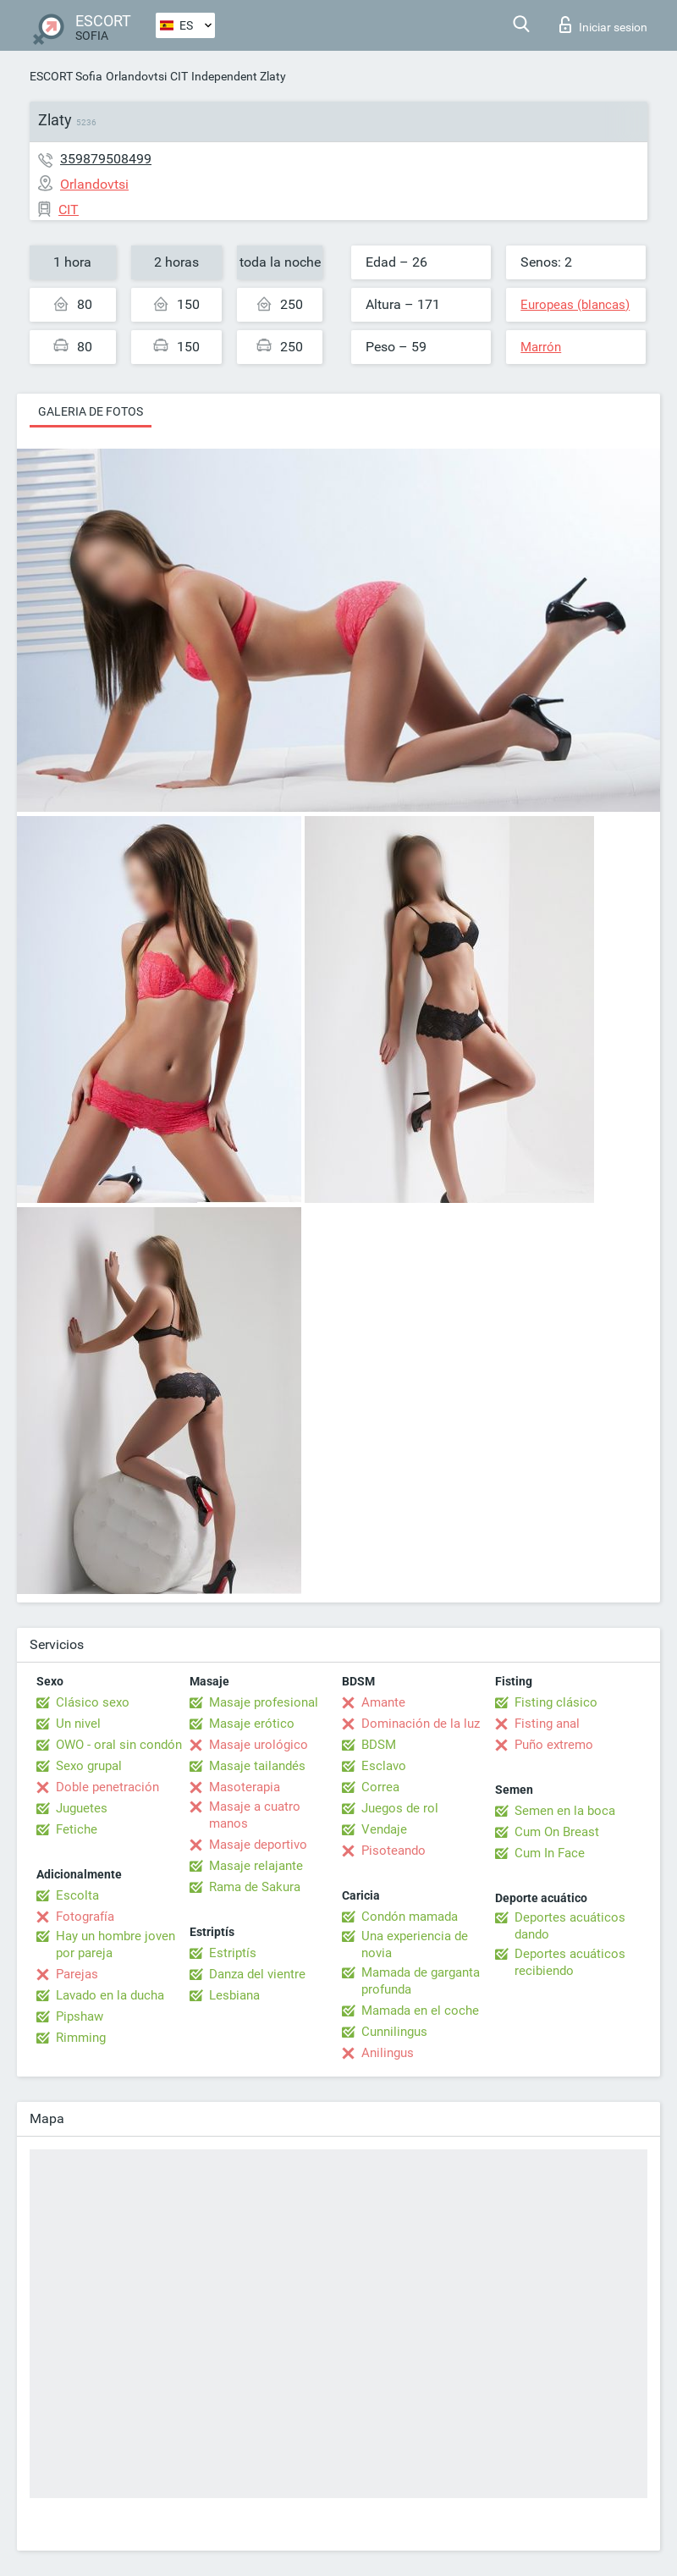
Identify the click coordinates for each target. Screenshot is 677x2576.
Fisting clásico (556, 1702)
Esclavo (383, 1765)
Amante (383, 1702)
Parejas (77, 1974)
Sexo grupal (89, 1765)
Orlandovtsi (136, 76)
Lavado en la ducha (110, 1995)
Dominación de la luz (420, 1723)
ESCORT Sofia (66, 76)
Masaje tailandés (257, 1765)
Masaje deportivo (258, 1844)
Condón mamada (409, 1916)
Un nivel (78, 1723)
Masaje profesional (263, 1702)
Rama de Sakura (254, 1887)
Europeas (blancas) (575, 304)
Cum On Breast (557, 1832)
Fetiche (76, 1829)
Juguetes (81, 1808)
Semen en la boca (565, 1810)
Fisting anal (547, 1723)
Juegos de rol (399, 1808)
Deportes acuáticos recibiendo (570, 1962)
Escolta (77, 1895)
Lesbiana (234, 1995)
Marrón (540, 347)
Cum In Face (550, 1853)
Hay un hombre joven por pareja (115, 1944)
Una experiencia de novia (414, 1944)
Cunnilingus (394, 2031)
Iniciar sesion (603, 24)
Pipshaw (79, 2016)
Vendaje (384, 1829)
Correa (380, 1787)
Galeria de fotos (90, 411)
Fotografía (85, 1916)
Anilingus (387, 2052)
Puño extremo (554, 1744)
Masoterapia (244, 1787)
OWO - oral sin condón (119, 1744)
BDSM (378, 1744)
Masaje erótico (251, 1723)
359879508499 (105, 159)
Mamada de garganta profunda (420, 1981)
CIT (179, 76)
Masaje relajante (256, 1865)
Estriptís (232, 1953)
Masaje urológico (258, 1744)
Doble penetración (107, 1787)
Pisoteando (393, 1850)
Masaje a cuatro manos (254, 1815)
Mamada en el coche (420, 2010)
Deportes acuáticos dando (570, 1926)
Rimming (81, 2037)
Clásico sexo (92, 1702)
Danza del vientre (257, 1974)
